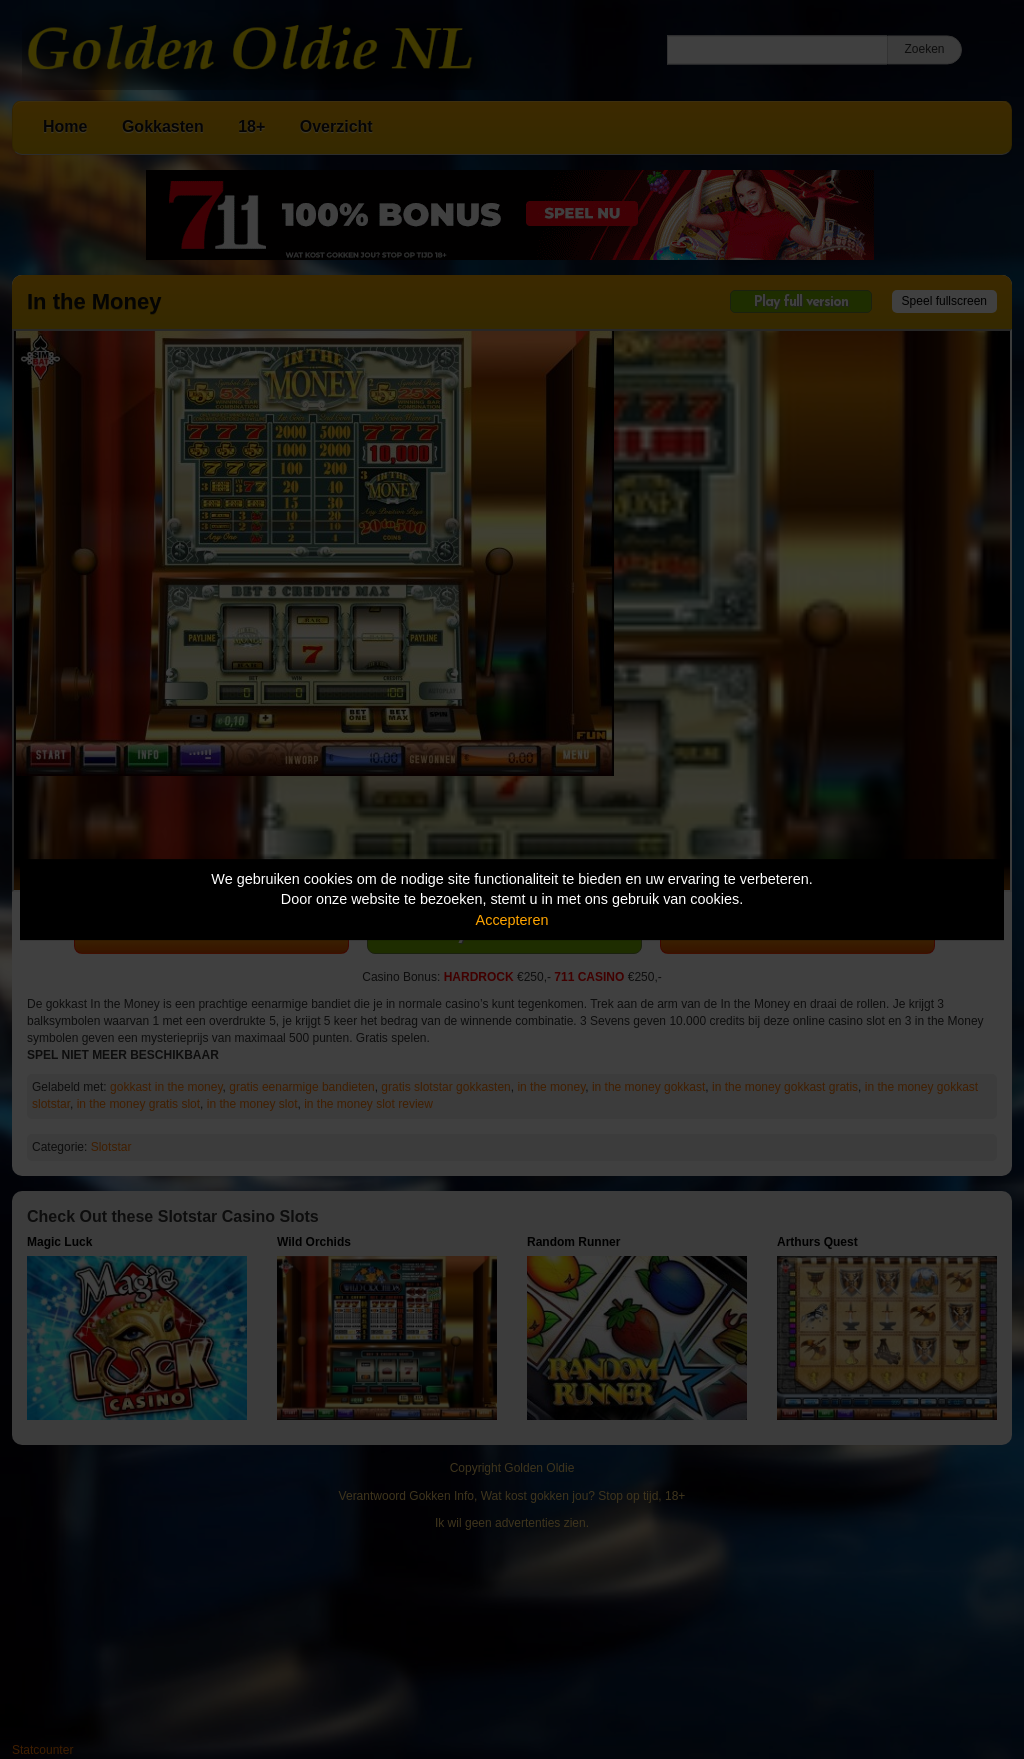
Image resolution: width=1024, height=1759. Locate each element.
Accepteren (512, 920)
